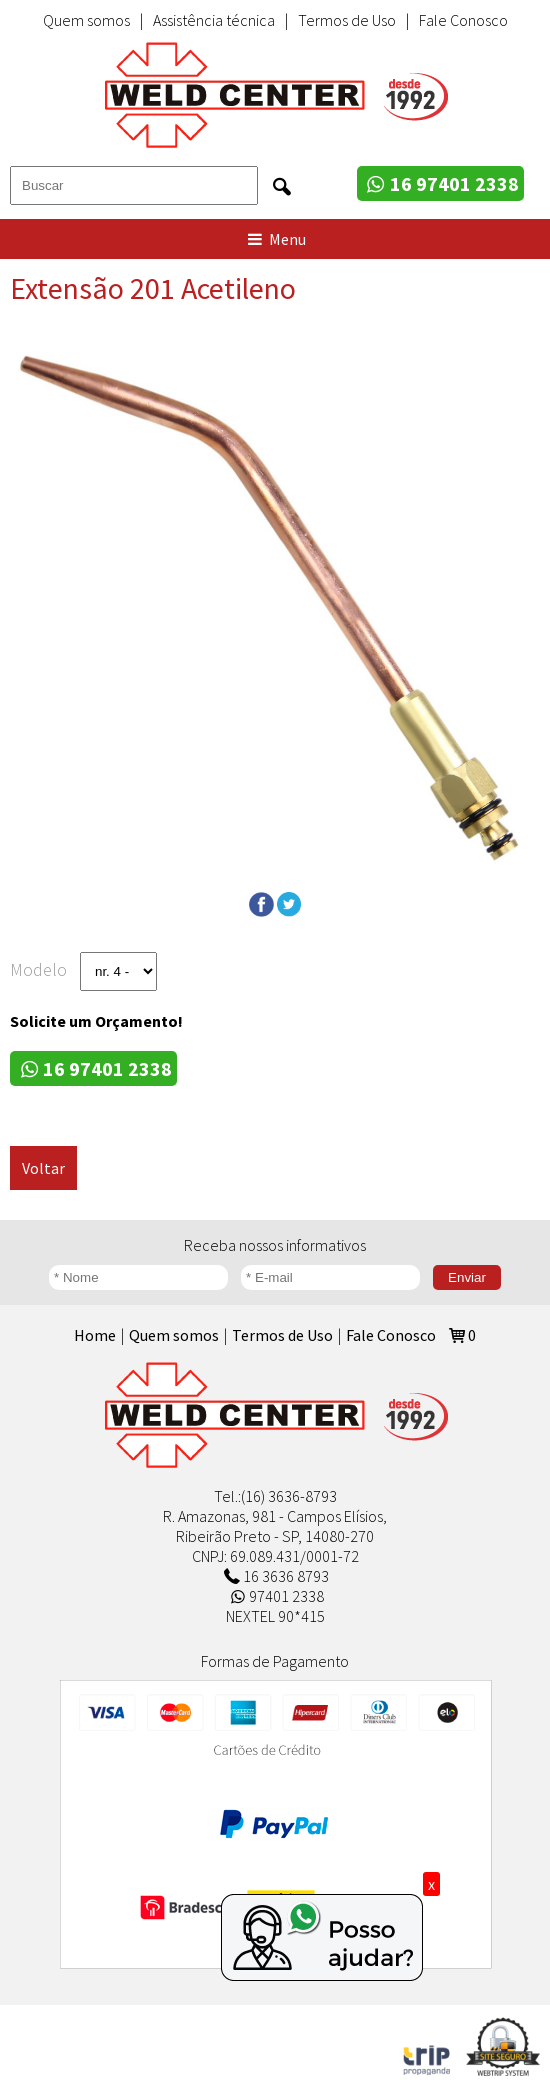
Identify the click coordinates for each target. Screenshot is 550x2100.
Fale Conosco (463, 20)
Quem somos (86, 20)
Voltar (43, 1168)
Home (95, 1335)
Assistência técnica (214, 20)
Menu (275, 239)
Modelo (38, 969)
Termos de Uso (347, 20)
